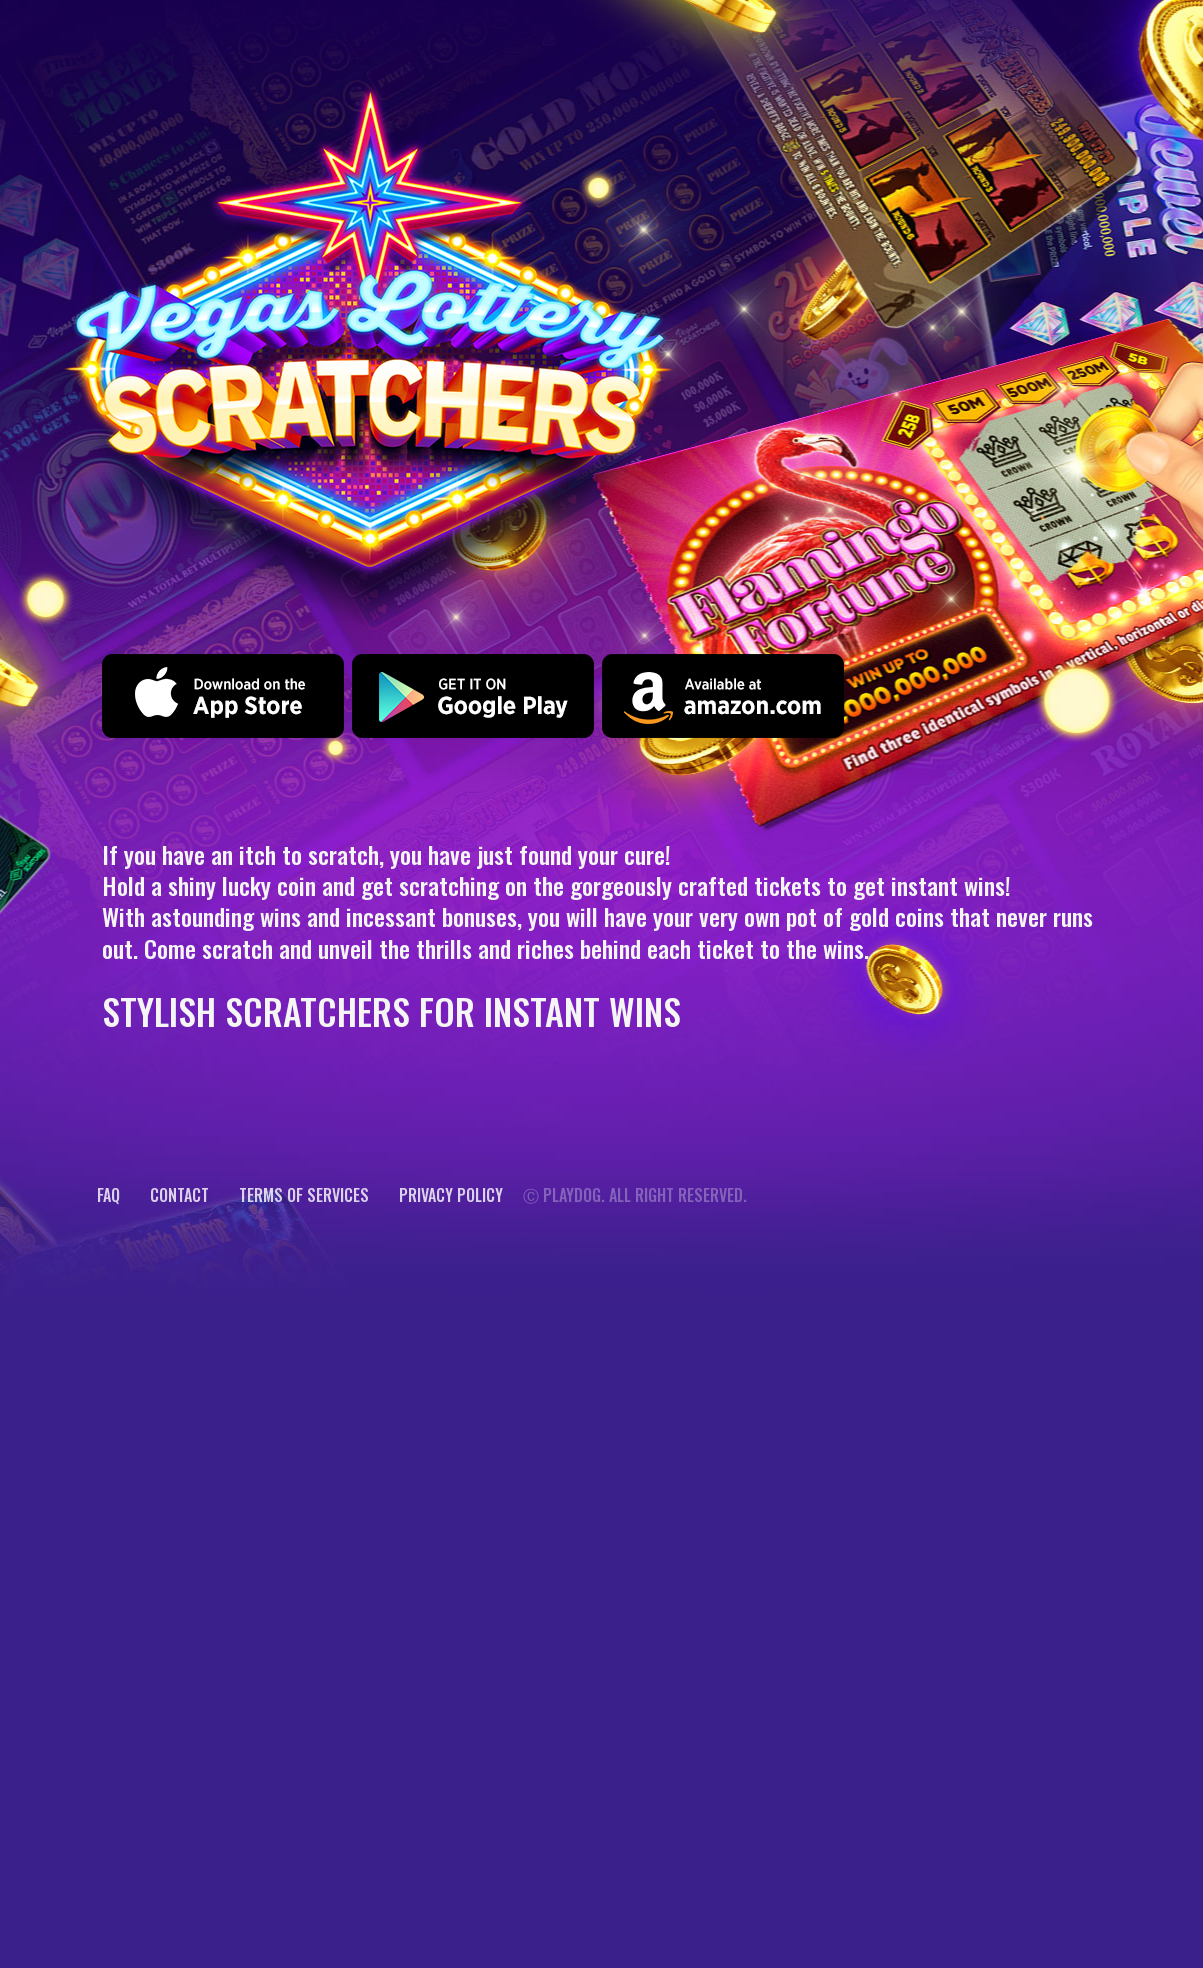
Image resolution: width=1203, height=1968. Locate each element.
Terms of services (304, 1195)
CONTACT (179, 1195)
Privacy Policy (451, 1195)
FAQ (108, 1195)
